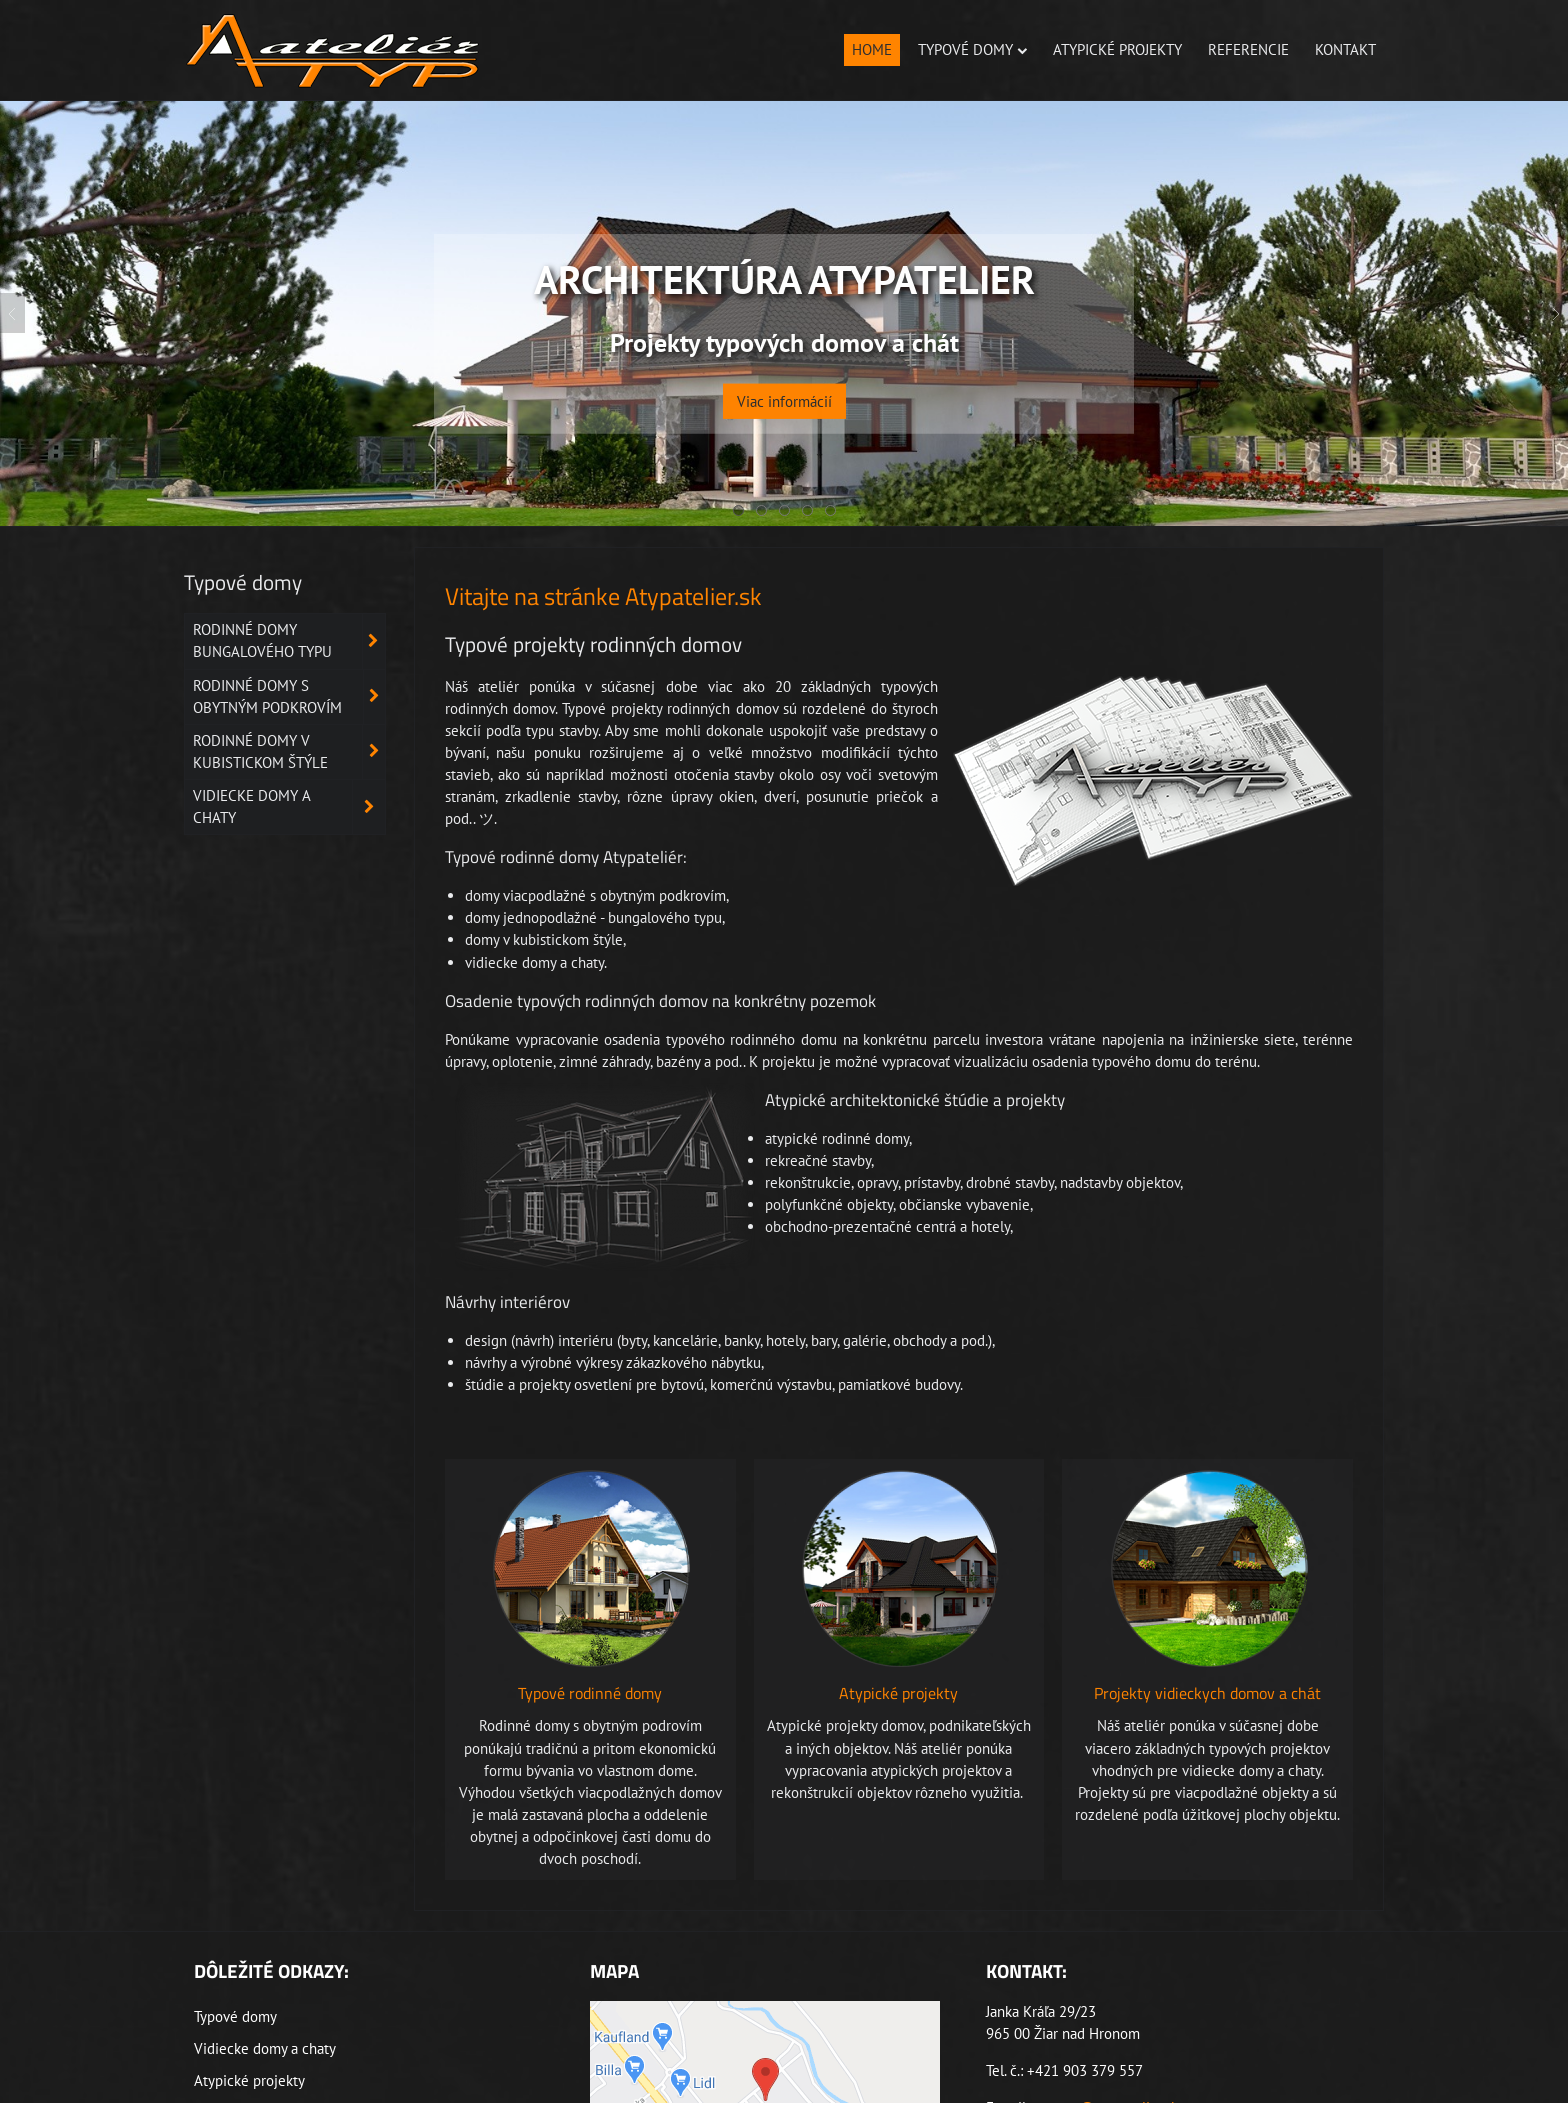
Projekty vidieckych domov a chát (1207, 1693)
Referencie (1248, 49)
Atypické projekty (1117, 49)
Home (872, 49)
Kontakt (1345, 49)
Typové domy (972, 49)
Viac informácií (784, 388)
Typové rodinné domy (590, 1693)
